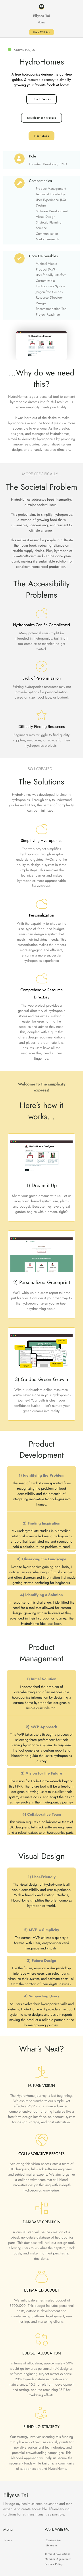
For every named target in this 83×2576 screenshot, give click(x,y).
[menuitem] (41, 23)
